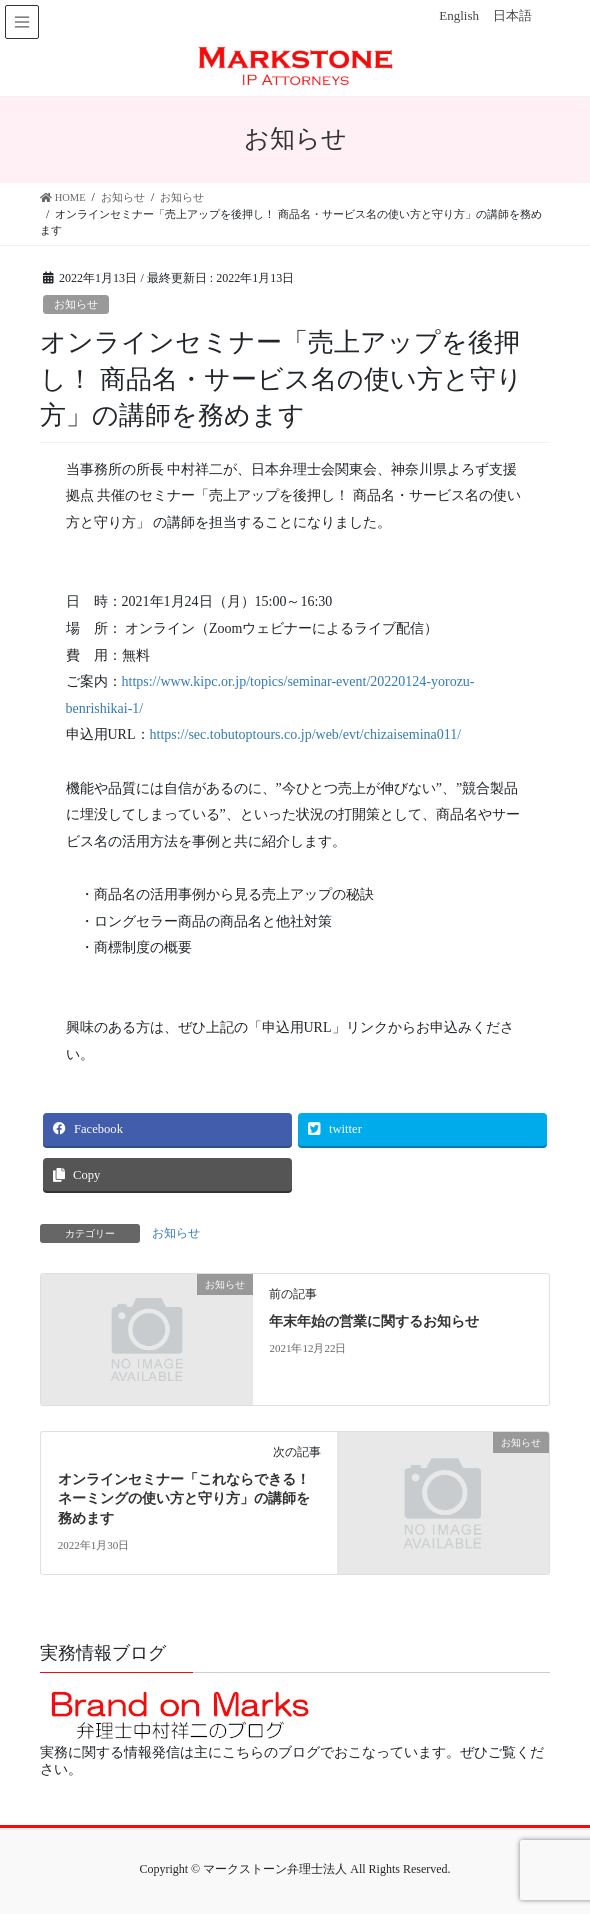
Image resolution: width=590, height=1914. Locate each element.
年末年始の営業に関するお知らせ (374, 1321)
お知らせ (76, 304)
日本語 (512, 15)
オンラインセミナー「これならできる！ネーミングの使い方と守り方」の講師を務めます (184, 1499)
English (459, 15)
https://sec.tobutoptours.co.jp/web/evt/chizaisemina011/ (306, 734)
